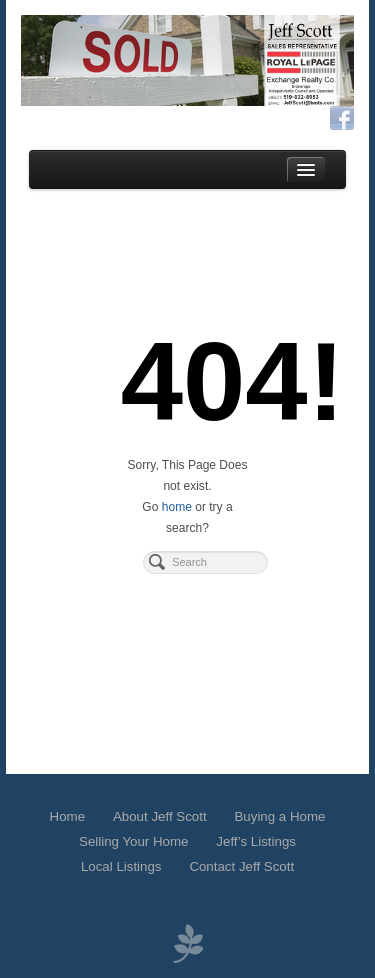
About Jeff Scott (160, 816)
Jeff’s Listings (256, 841)
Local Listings (121, 866)
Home (67, 816)
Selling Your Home (133, 841)
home (177, 507)
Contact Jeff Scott (241, 866)
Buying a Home (279, 816)
